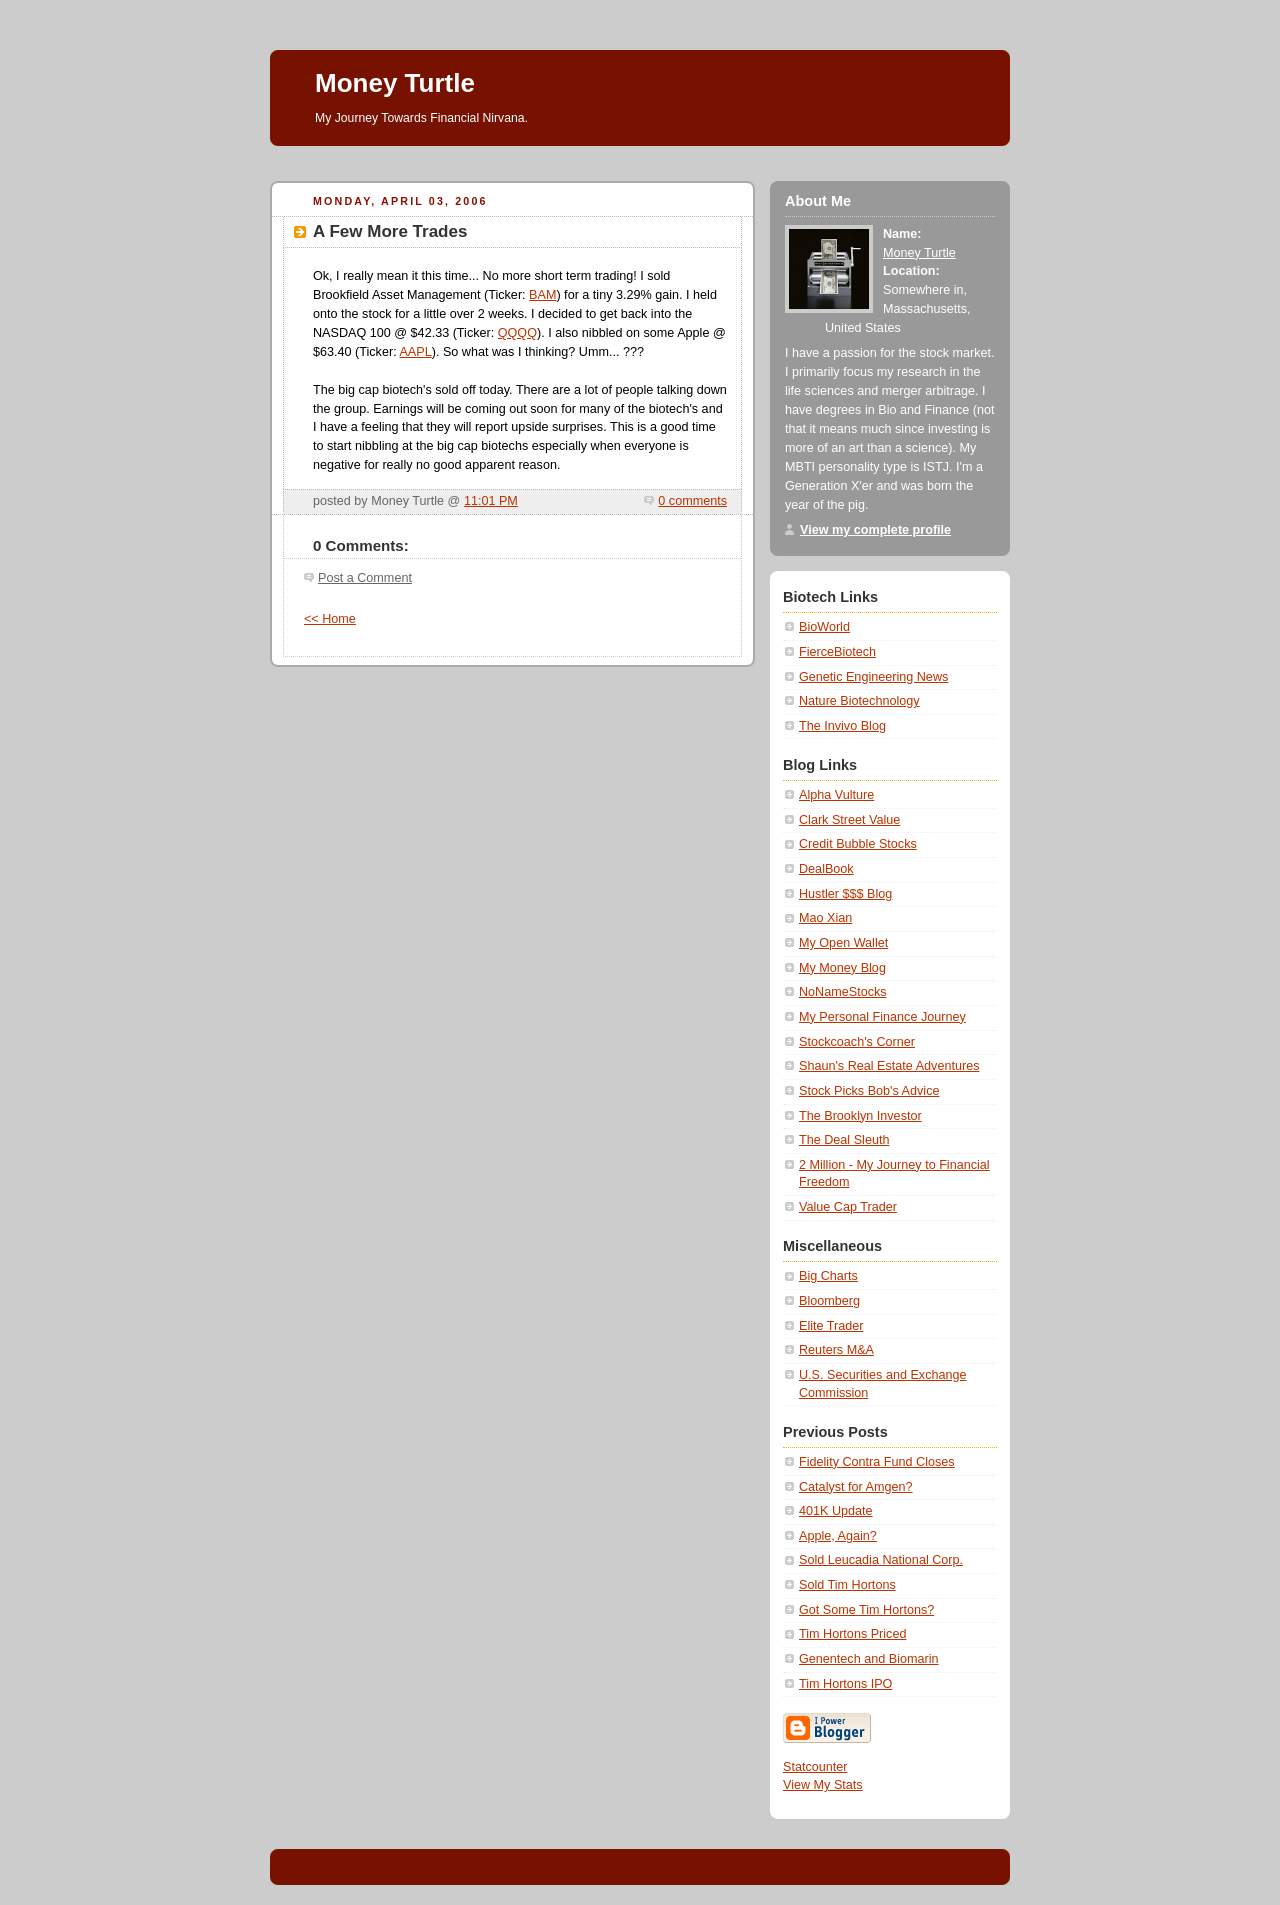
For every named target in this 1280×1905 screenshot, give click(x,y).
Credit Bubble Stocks (858, 844)
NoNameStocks (843, 992)
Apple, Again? (838, 1536)
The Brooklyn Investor (860, 1116)
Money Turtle (395, 83)
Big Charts (828, 1276)
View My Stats (823, 1785)
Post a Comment (365, 578)
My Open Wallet (843, 943)
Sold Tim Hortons (847, 1585)
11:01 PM (491, 501)
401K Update (836, 1511)
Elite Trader (831, 1326)
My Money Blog (842, 968)
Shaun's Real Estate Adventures (889, 1066)
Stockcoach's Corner (857, 1042)
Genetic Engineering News (873, 677)
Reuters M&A (836, 1350)
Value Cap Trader (848, 1207)
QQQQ (517, 333)
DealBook (826, 869)
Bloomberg (829, 1301)
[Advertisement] (634, 153)
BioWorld (824, 627)
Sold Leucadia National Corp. (881, 1560)
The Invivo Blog (842, 726)
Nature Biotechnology (859, 701)
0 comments (692, 501)
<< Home (330, 619)
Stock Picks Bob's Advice (869, 1091)
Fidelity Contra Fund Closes (877, 1462)
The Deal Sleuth (844, 1140)
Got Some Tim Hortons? (866, 1610)
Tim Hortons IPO (845, 1684)
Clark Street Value (849, 820)
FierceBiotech (837, 652)
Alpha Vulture (836, 795)
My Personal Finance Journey (882, 1017)
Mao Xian (825, 918)
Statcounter (815, 1767)
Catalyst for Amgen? (856, 1487)
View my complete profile (875, 530)
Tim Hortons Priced (852, 1634)
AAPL (415, 352)
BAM (542, 295)
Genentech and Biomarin (869, 1659)
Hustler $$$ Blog (845, 894)
